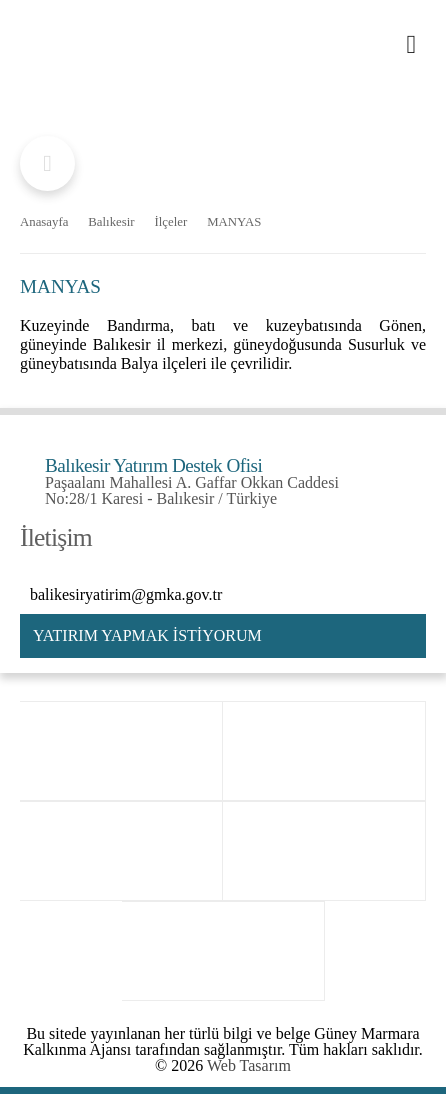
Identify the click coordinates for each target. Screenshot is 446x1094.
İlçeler (171, 222)
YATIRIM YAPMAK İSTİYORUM (147, 635)
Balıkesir (111, 222)
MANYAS (234, 222)
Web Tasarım (249, 1065)
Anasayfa (44, 222)
